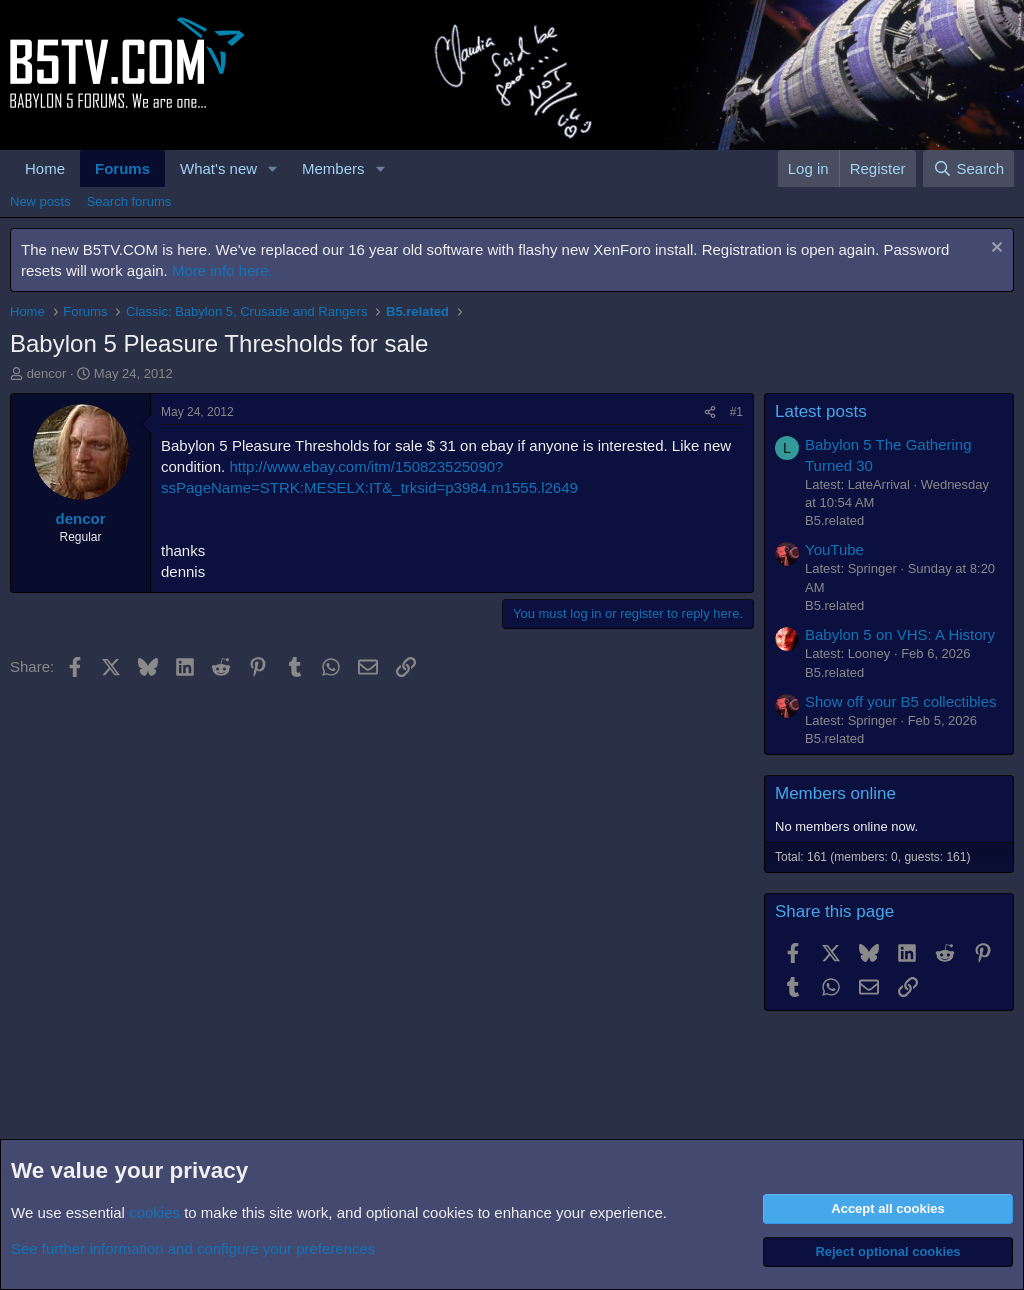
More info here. (222, 270)
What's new (218, 168)
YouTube (834, 549)
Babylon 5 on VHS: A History (900, 634)
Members (333, 168)
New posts (40, 201)
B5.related (834, 520)
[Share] (710, 412)
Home (45, 168)
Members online (835, 793)
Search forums (129, 201)
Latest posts (821, 411)
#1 (736, 412)
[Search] (968, 168)
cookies (154, 1212)
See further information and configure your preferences (193, 1248)
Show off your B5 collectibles (901, 701)
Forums (122, 168)
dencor (47, 373)
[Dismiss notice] (994, 249)
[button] (273, 168)
